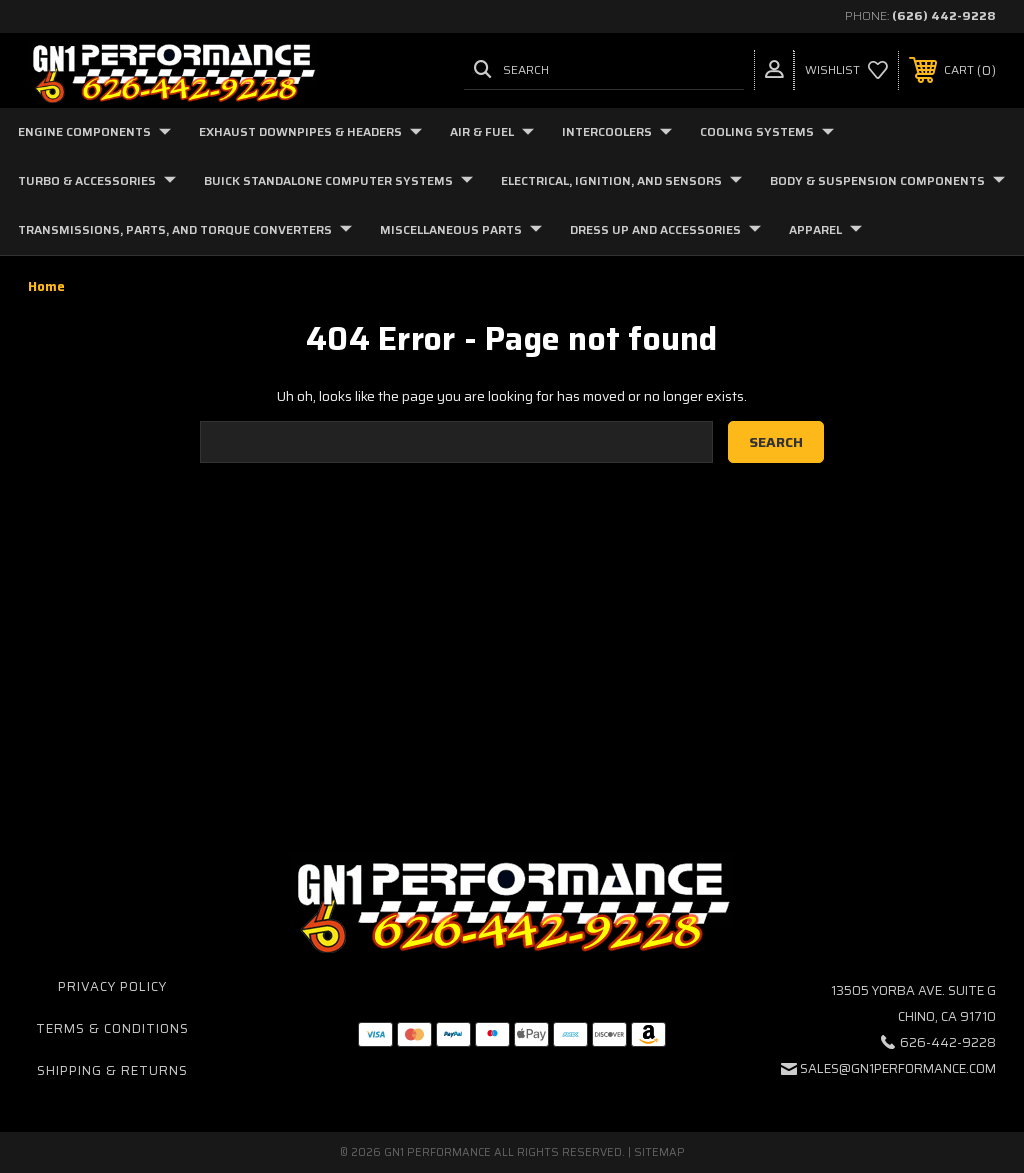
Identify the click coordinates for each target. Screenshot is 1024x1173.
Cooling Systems (767, 131)
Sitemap (659, 1152)
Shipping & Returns (112, 1070)
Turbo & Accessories (97, 180)
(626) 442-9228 (944, 15)
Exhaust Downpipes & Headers (310, 131)
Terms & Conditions (112, 1028)
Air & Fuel (492, 131)
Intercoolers (617, 131)
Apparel (825, 229)
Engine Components (94, 131)
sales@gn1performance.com (898, 1068)
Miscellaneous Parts (461, 229)
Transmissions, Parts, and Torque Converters (185, 229)
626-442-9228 (948, 1042)
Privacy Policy (112, 986)
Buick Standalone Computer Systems (338, 180)
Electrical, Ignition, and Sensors (621, 180)
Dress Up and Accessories (665, 229)
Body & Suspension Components (887, 180)
